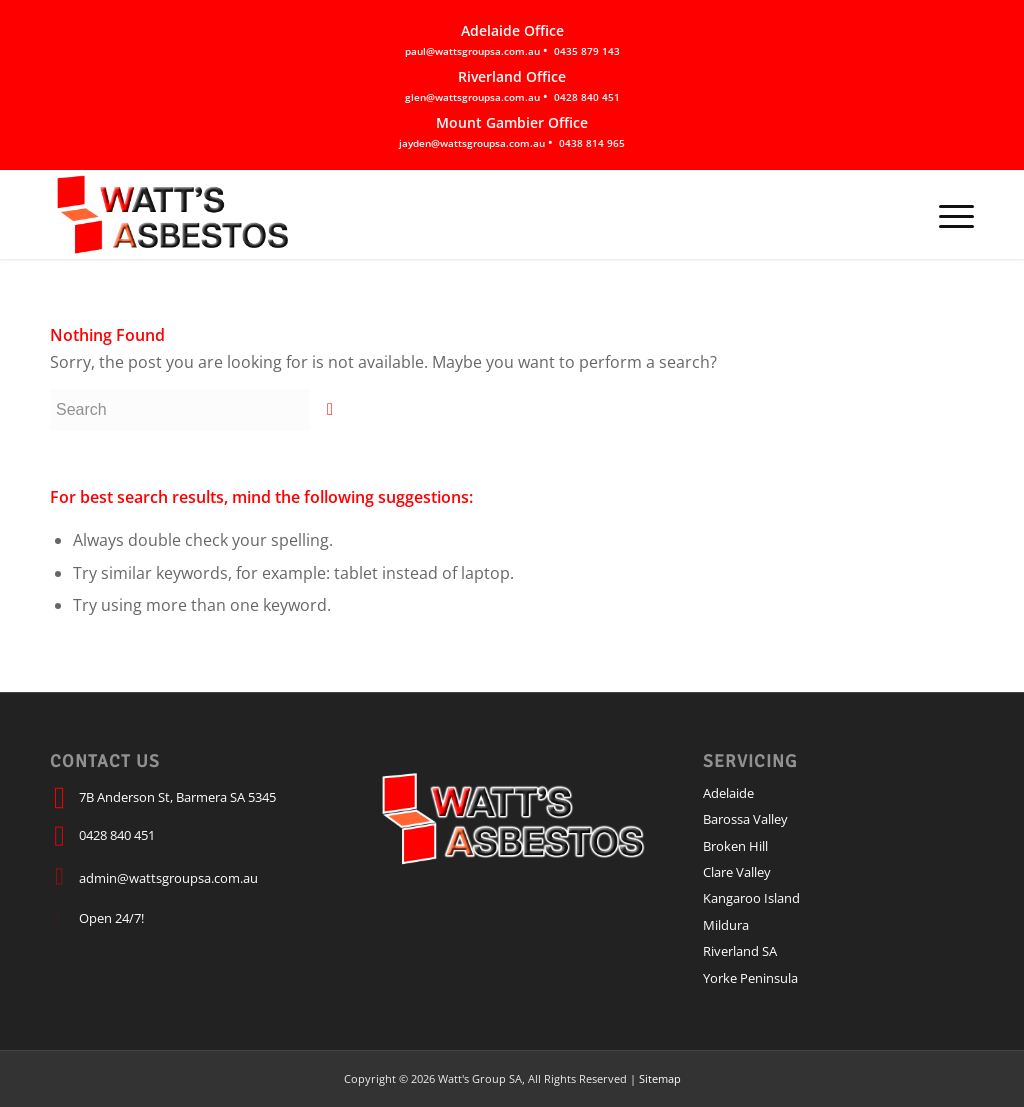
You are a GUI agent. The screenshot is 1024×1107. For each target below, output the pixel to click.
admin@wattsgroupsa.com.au (168, 878)
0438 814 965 (592, 143)
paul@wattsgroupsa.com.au (472, 51)
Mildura (726, 925)
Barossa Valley (745, 819)
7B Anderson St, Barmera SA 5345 (177, 797)
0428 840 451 (587, 97)
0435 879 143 (587, 51)
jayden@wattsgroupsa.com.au (472, 143)
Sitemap (660, 1078)
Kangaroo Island (751, 898)
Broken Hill (735, 846)
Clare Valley (737, 872)
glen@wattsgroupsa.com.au (472, 97)
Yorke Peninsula (750, 978)
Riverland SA (740, 951)
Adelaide (728, 793)
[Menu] (950, 214)
